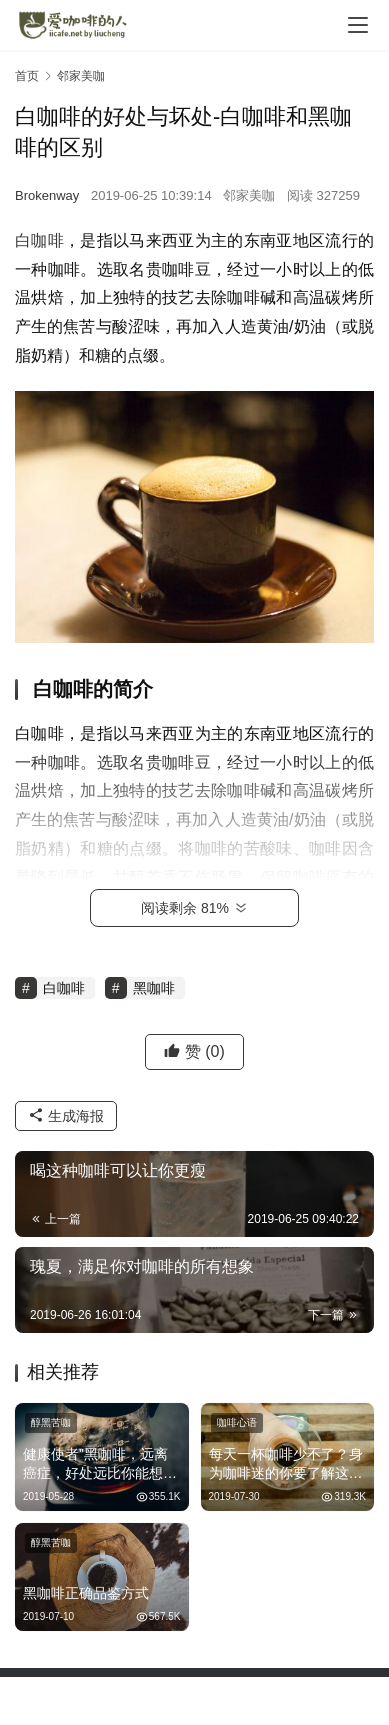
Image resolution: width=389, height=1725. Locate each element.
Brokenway (47, 195)
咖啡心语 (237, 1422)
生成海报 (66, 1116)
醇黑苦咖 (51, 1422)
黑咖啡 (154, 988)
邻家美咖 (249, 195)
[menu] (358, 25)
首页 (27, 76)
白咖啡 (39, 240)
